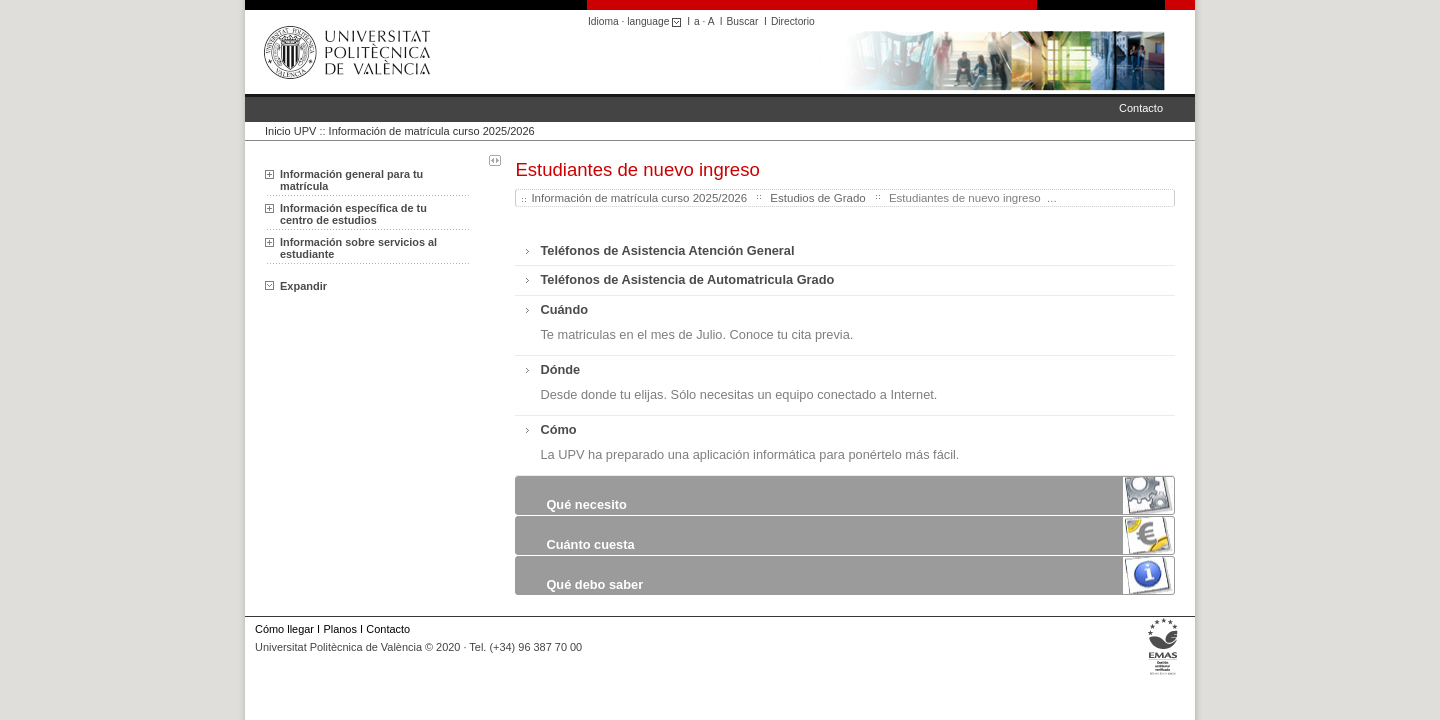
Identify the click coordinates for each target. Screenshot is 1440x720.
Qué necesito (586, 504)
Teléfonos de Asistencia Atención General (667, 250)
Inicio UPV (290, 131)
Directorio (793, 21)
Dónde (560, 369)
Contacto (1141, 108)
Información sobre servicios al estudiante (358, 248)
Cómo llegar (284, 629)
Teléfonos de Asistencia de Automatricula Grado (687, 279)
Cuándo (564, 309)
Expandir (296, 286)
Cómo (558, 429)
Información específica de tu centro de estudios (353, 214)
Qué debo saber (594, 584)
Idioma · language (637, 21)
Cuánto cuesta (590, 544)
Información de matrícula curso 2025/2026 (432, 131)
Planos (339, 629)
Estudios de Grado (817, 198)
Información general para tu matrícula (351, 180)
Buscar (743, 21)
